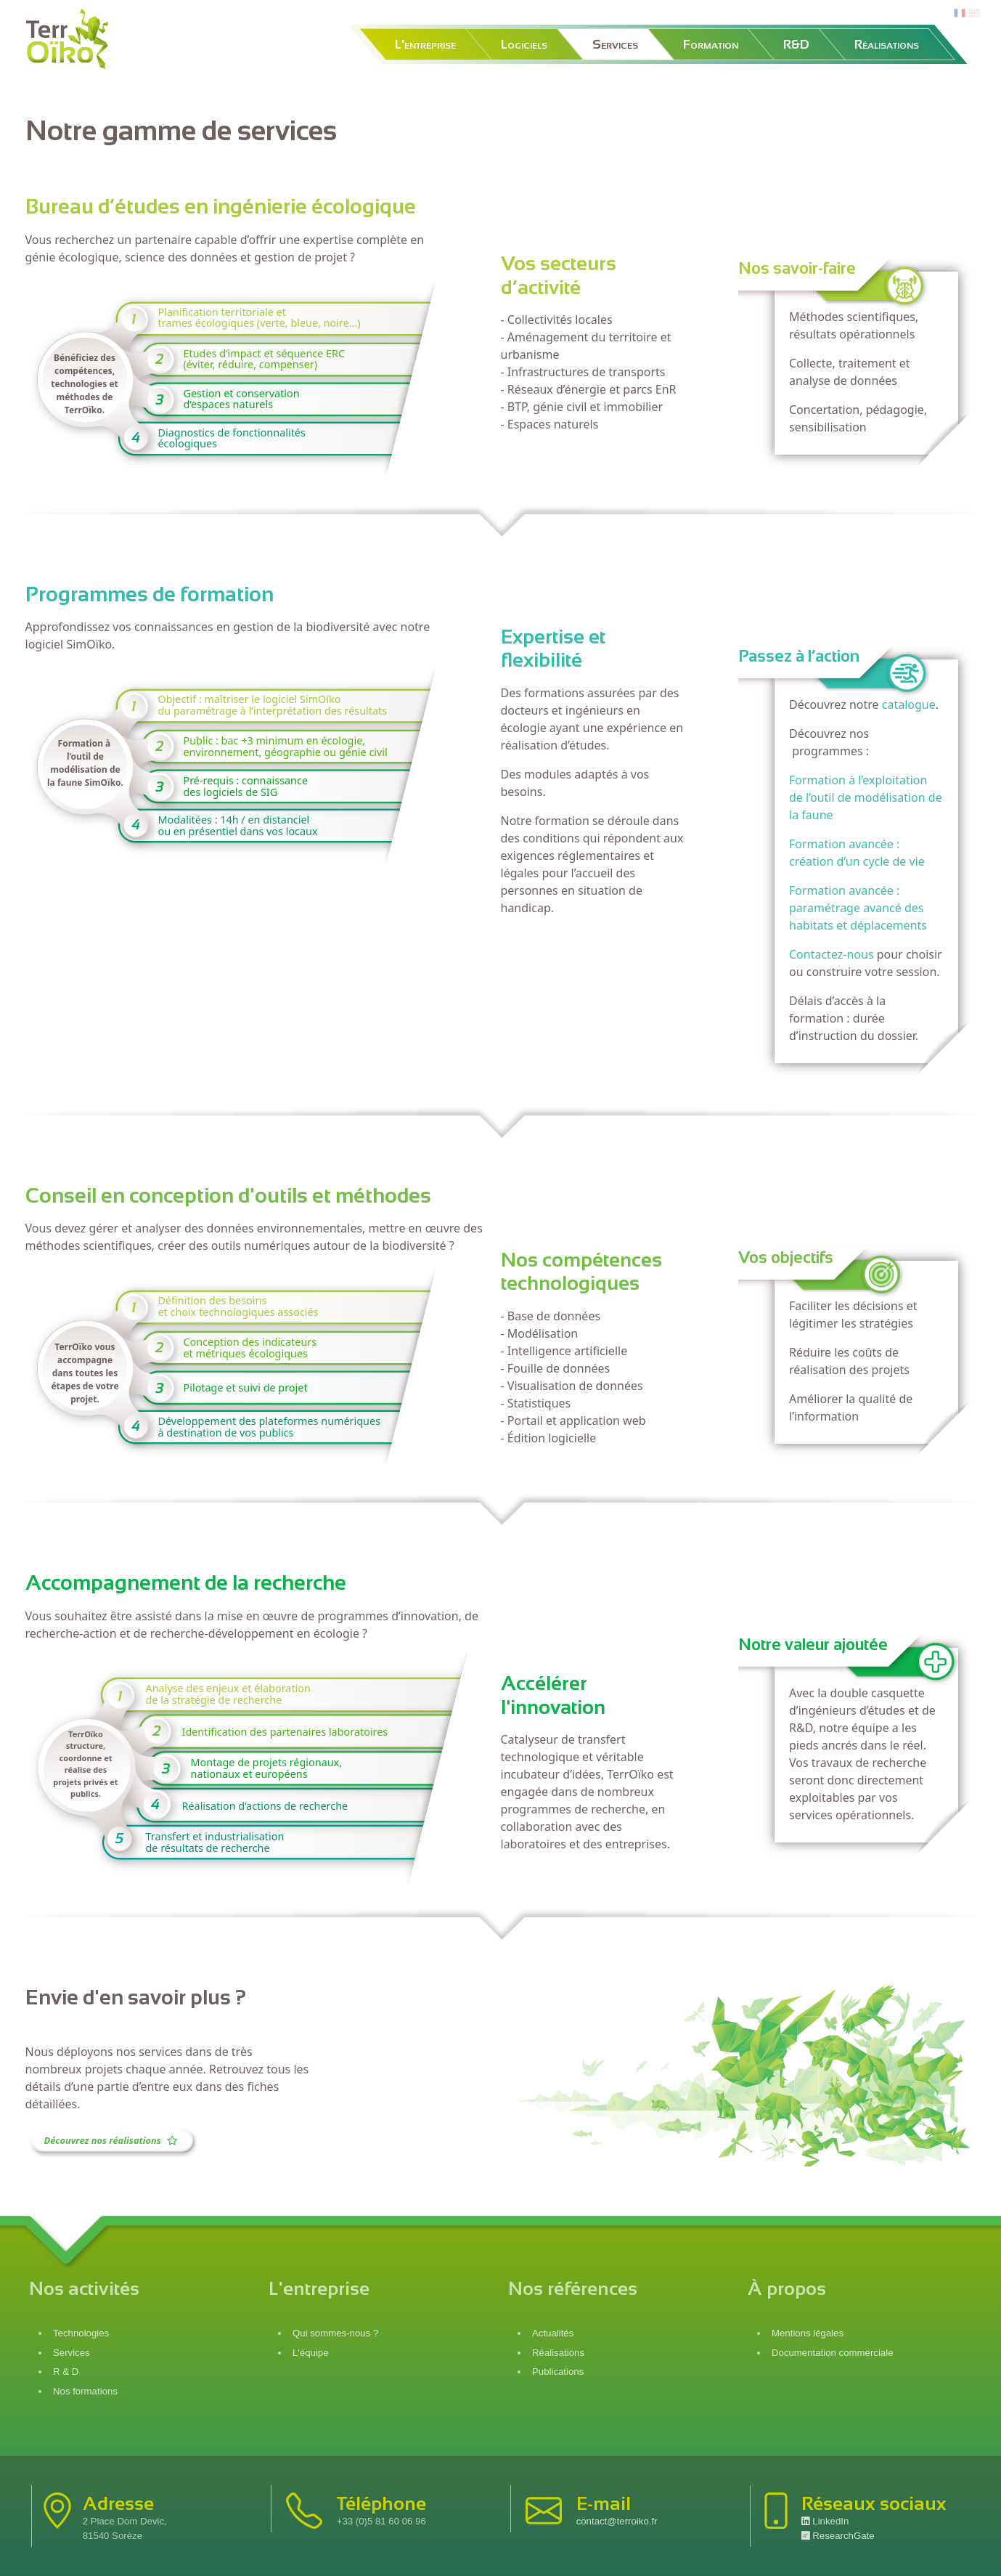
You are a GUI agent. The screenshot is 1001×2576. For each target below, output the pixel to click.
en (974, 13)
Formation (710, 44)
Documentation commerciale (833, 2352)
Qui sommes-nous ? (335, 2333)
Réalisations (886, 44)
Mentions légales (807, 2333)
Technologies (81, 2333)
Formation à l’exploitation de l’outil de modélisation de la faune (865, 797)
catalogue (909, 704)
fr (958, 13)
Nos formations (85, 2391)
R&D (796, 44)
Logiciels (524, 44)
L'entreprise (425, 44)
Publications (558, 2371)
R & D (65, 2371)
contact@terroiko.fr (617, 2521)
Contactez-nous (831, 954)
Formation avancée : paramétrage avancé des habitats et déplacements (858, 907)
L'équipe (311, 2352)
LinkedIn (825, 2521)
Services (615, 44)
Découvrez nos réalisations (112, 2140)
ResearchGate (838, 2535)
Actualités (552, 2333)
